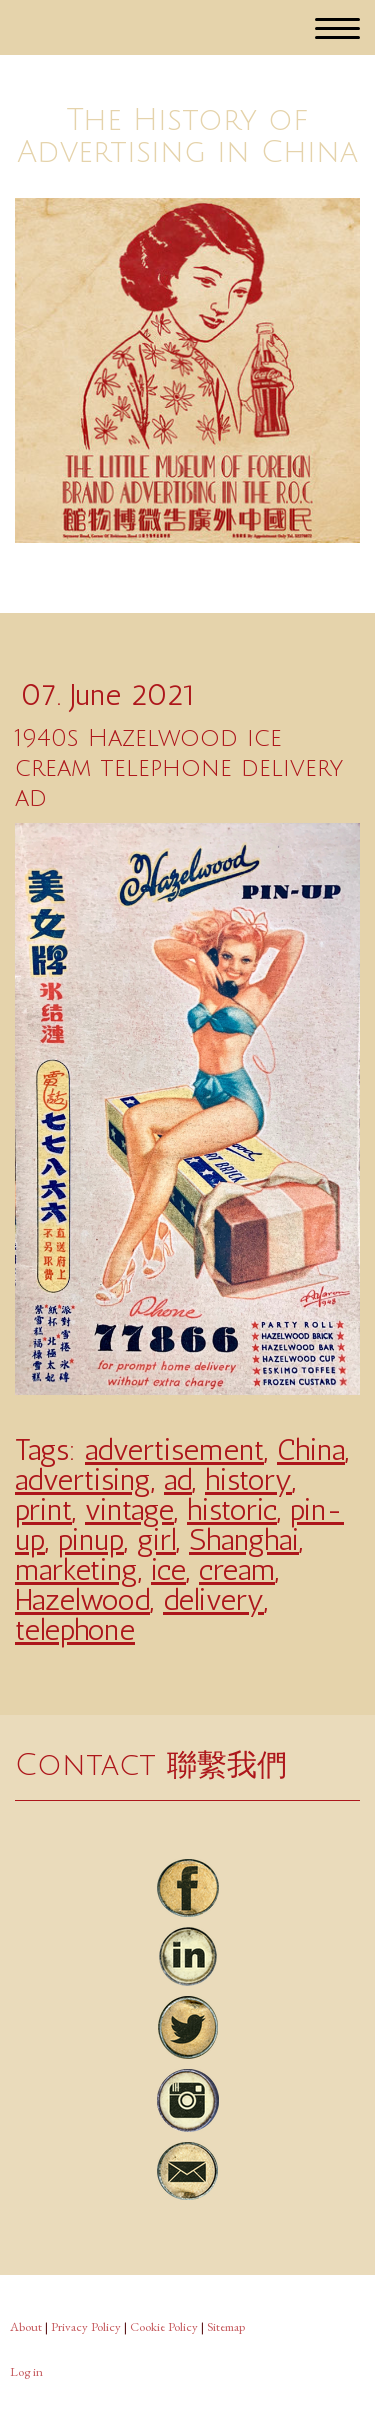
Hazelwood (82, 1600)
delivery (213, 1600)
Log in (26, 2371)
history (248, 1480)
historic (232, 1510)
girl (156, 1540)
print (43, 1510)
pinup (91, 1540)
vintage (129, 1510)
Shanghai (244, 1540)
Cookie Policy (164, 2326)
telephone (75, 1630)
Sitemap (226, 2326)
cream (237, 1570)
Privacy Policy (86, 2326)
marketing (76, 1570)
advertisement (174, 1450)
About (26, 2326)
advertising (83, 1480)
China (311, 1450)
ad (178, 1480)
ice (168, 1570)
